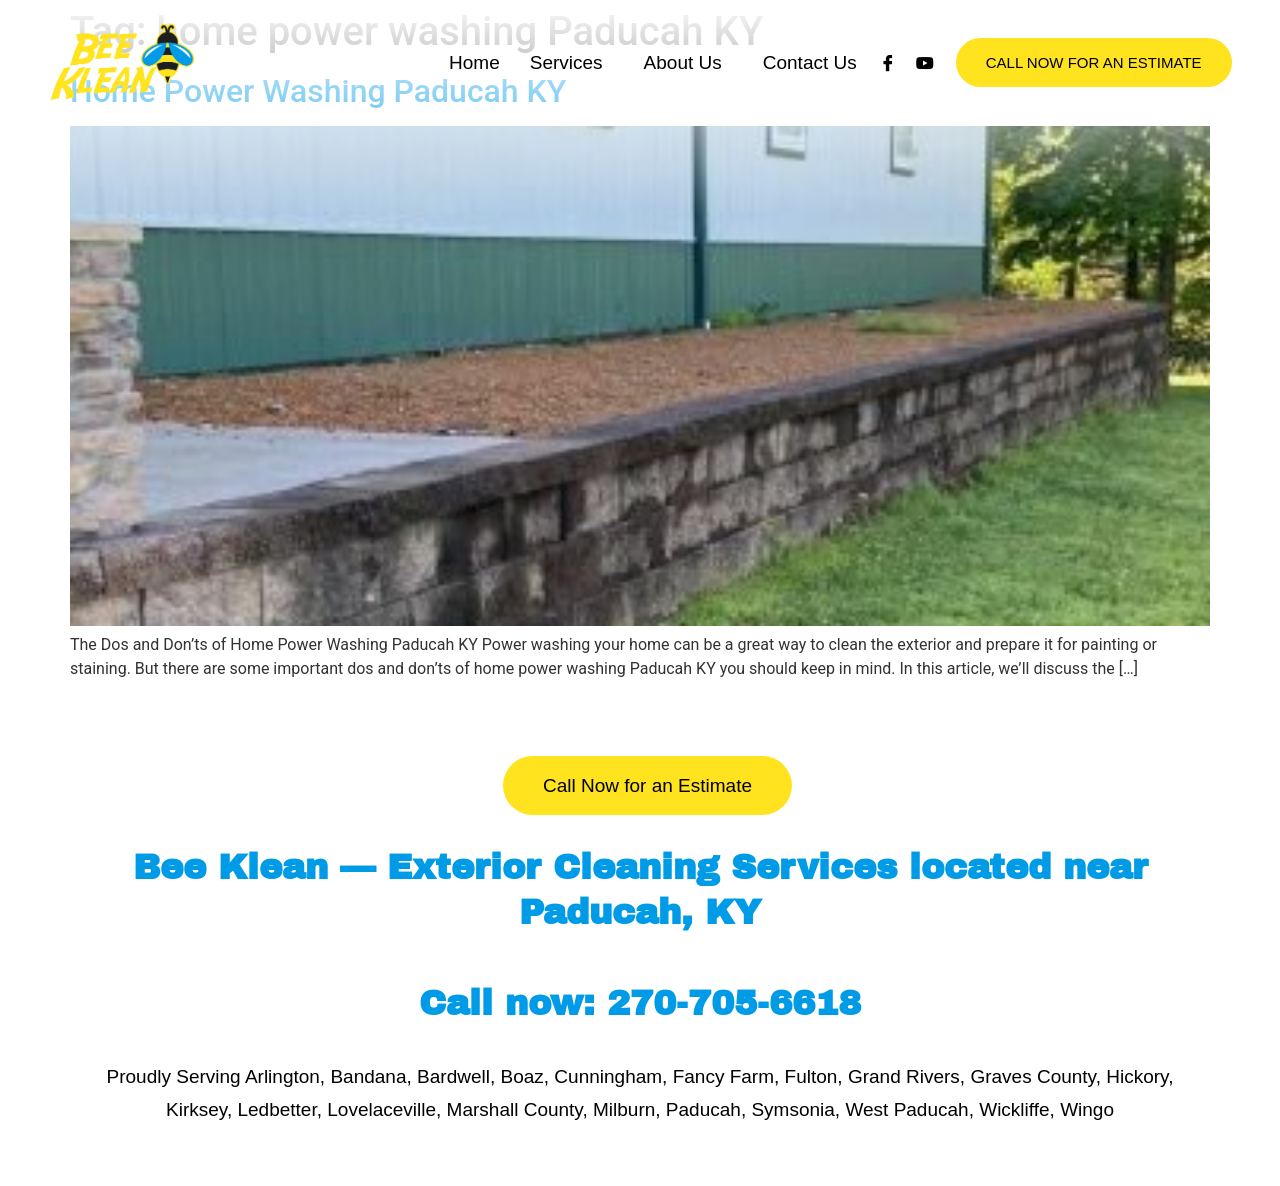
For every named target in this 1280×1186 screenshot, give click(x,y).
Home (474, 82)
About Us (683, 82)
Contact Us (810, 82)
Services (566, 82)
